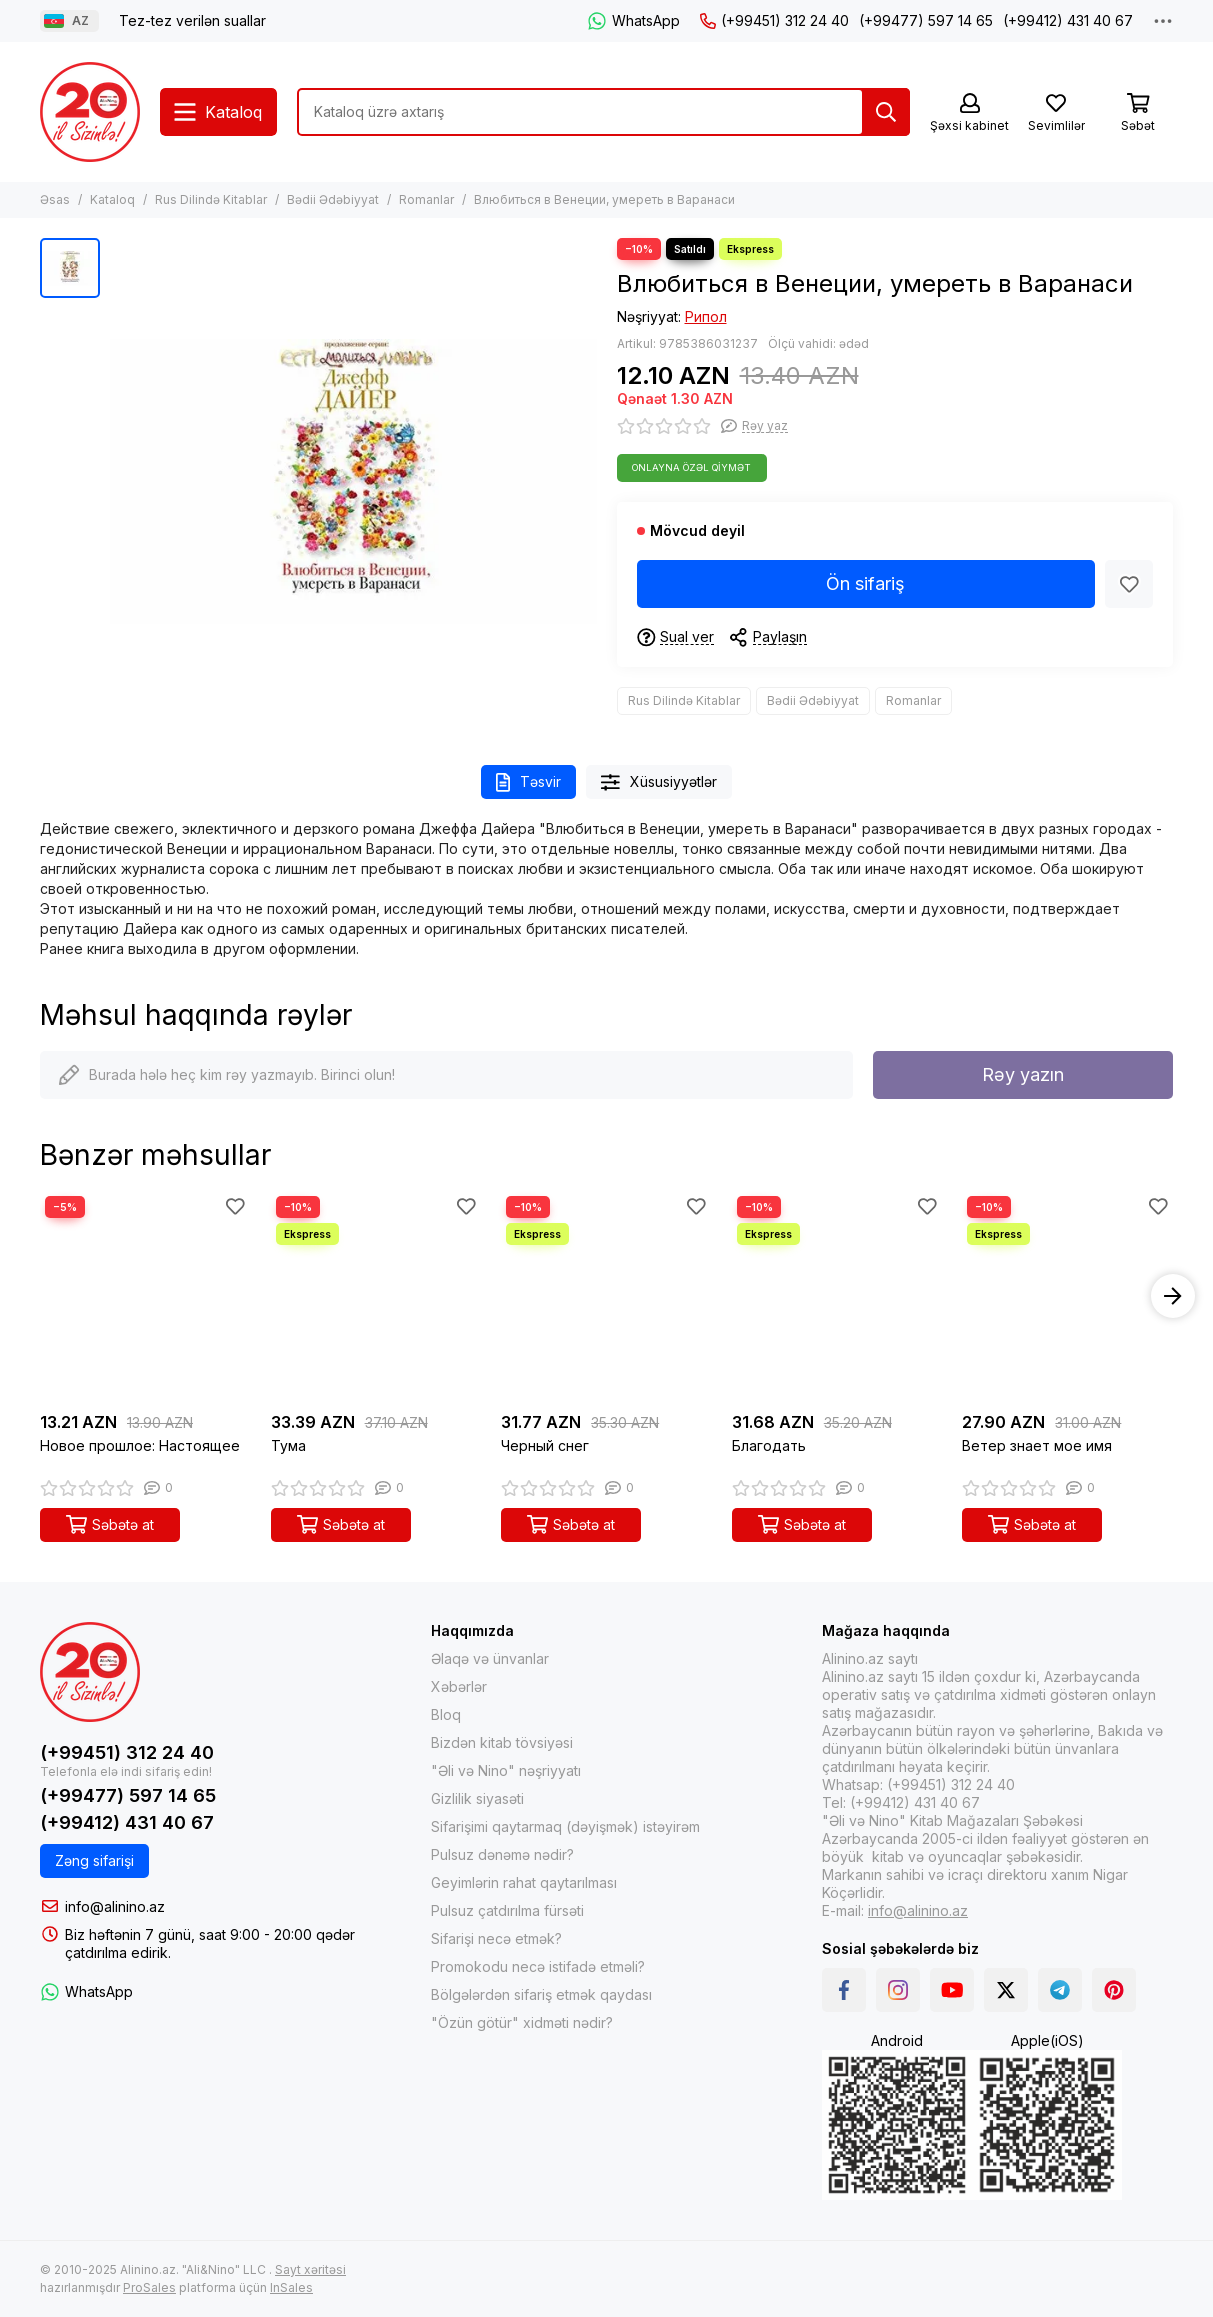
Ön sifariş (865, 583)
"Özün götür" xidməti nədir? (522, 2022)
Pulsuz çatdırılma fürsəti (507, 1910)
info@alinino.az (115, 1906)
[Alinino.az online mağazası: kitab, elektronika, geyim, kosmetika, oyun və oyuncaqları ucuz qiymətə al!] (90, 112)
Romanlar (426, 199)
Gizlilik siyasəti (477, 1798)
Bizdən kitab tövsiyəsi (502, 1742)
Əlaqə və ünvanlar (490, 1658)
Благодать (769, 1445)
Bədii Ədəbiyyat (333, 199)
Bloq (446, 1714)
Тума (288, 1445)
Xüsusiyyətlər (659, 782)
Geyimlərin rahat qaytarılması (524, 1882)
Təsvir (528, 782)
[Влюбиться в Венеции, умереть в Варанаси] (353, 481)
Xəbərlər (459, 1686)
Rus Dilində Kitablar (211, 199)
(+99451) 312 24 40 (774, 20)
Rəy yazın (1023, 1074)
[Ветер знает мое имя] (1067, 1296)
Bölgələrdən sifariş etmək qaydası (541, 1994)
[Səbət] (1138, 113)
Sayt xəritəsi (310, 2269)
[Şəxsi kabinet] (969, 113)
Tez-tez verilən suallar (192, 20)
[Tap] (886, 112)
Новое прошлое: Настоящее (140, 1445)
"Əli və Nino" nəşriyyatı (506, 1770)
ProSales (149, 2287)
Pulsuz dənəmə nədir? (502, 1854)
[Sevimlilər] (1056, 113)
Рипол (706, 316)
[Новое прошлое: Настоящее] (145, 1296)
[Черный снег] (606, 1296)
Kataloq (112, 199)
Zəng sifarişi (94, 1860)
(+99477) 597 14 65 (926, 20)
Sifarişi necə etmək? (496, 1938)
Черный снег (545, 1445)
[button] (1173, 1296)
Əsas (55, 199)
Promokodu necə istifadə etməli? (538, 1966)
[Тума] (376, 1296)
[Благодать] (837, 1296)
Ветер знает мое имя (1037, 1445)
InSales (291, 2287)
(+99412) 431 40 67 (1068, 20)
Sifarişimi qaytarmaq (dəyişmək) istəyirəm (565, 1826)
